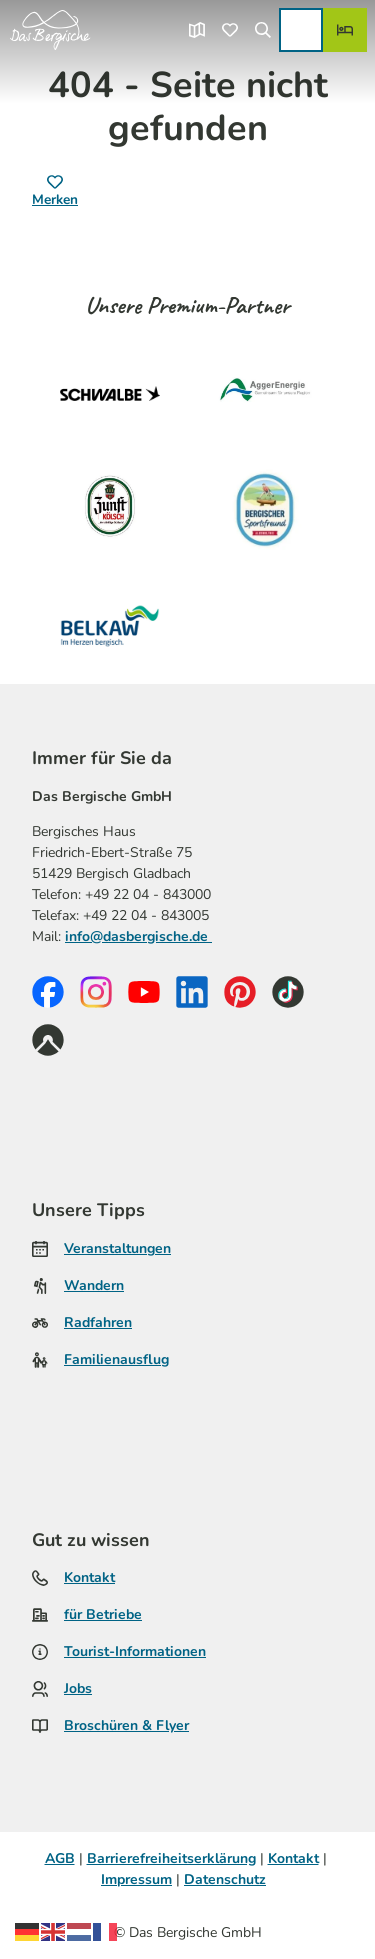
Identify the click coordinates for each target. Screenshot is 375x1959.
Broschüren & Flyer (126, 1725)
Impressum (136, 1879)
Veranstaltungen (117, 1248)
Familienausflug (116, 1359)
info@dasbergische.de (138, 935)
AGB (60, 1858)
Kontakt (89, 1577)
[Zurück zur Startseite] (50, 30)
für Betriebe (103, 1614)
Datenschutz (225, 1879)
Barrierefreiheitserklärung (171, 1858)
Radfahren (98, 1322)
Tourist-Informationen (135, 1651)
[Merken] (55, 192)
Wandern (94, 1285)
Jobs (78, 1688)
